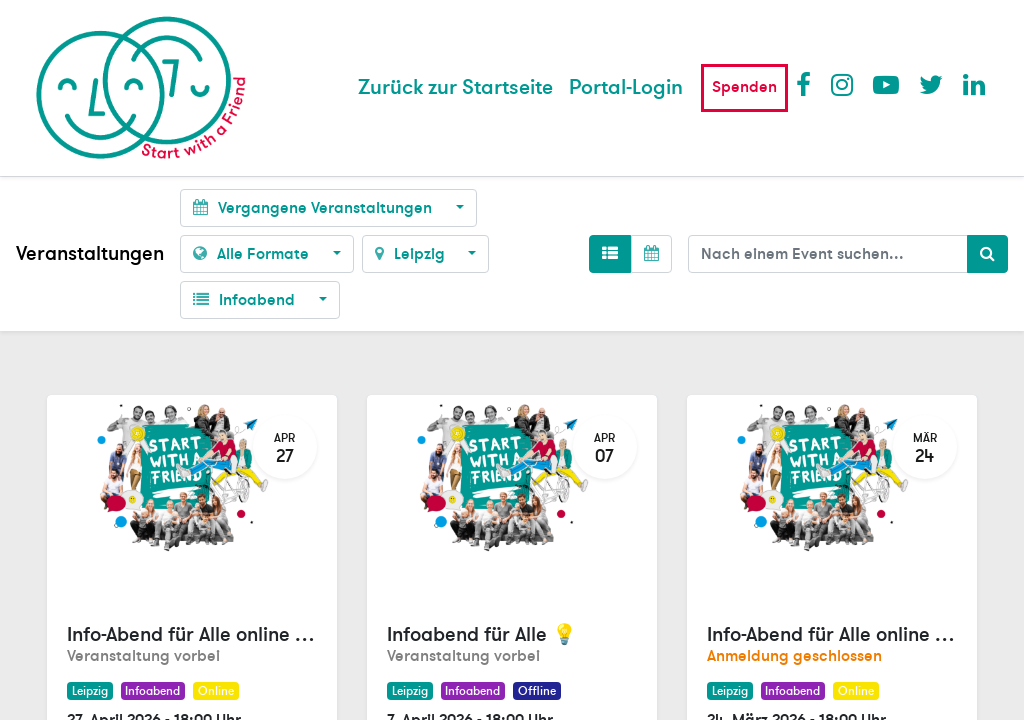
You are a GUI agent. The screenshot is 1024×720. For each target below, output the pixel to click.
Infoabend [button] (246, 300)
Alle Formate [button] (253, 254)
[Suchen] (987, 254)
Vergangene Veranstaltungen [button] (314, 208)
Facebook (808, 84)
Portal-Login (626, 87)
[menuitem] (455, 88)
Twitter (931, 84)
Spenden (744, 87)
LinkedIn (975, 84)
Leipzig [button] (412, 254)
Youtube (885, 84)
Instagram (843, 84)
